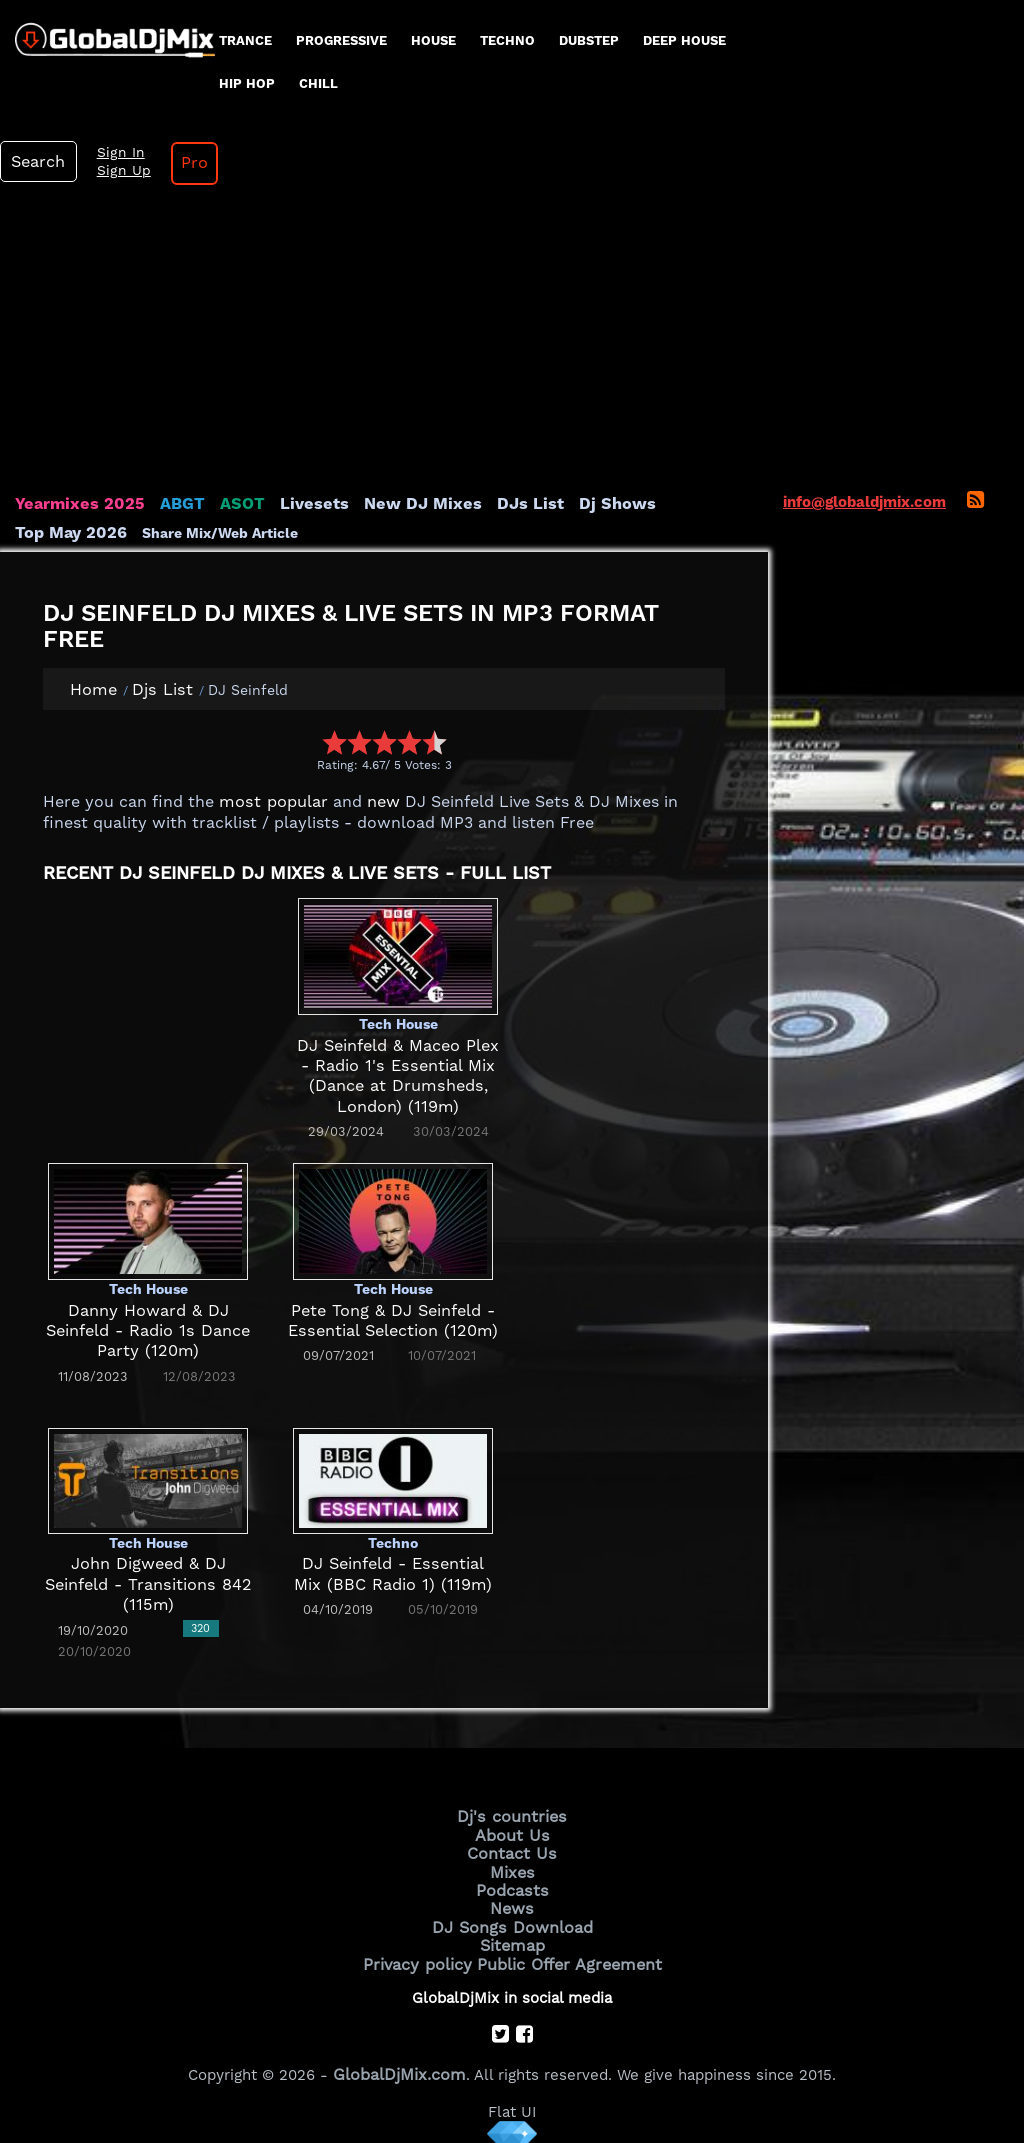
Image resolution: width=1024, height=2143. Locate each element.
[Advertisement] (512, 344)
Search (35, 162)
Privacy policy (424, 1951)
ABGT (167, 504)
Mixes (512, 1866)
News (512, 1900)
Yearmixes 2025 (73, 504)
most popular (267, 802)
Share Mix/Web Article (93, 532)
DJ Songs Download (512, 1917)
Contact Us (512, 1849)
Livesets (290, 504)
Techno (507, 40)
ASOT (223, 504)
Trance (245, 40)
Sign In (110, 153)
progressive (341, 40)
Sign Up (113, 171)
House (433, 40)
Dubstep (589, 40)
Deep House (684, 40)
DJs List (487, 504)
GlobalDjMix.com (400, 2059)
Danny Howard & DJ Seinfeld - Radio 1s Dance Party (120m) (148, 1330)
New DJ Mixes (389, 504)
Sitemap (512, 1934)
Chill (318, 83)
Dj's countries (512, 1815)
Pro (178, 163)
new (370, 802)
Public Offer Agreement (564, 1951)
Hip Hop (247, 83)
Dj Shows (566, 504)
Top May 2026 (668, 504)
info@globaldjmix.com (864, 502)
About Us (512, 1832)
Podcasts (512, 1883)
